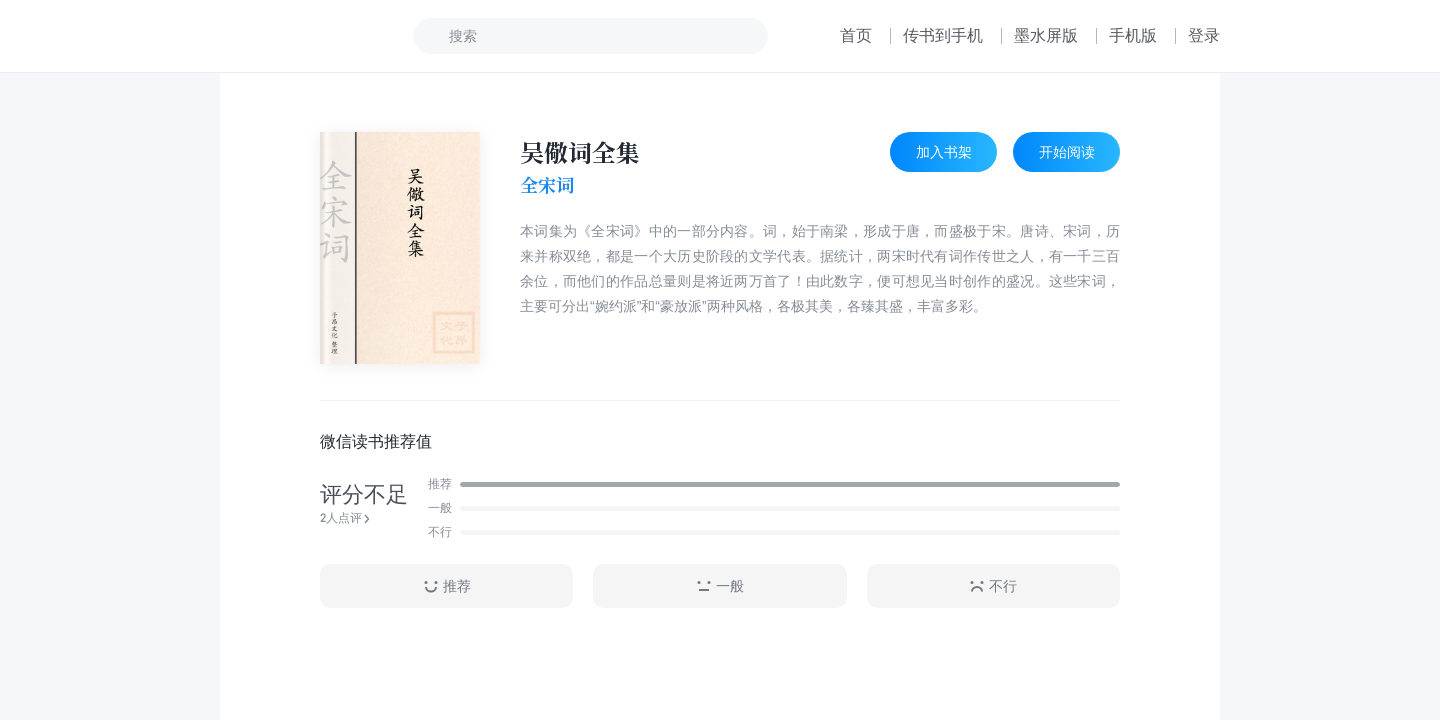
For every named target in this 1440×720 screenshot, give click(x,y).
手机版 (1133, 35)
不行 (993, 586)
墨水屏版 (1046, 35)
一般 (720, 586)
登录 (1204, 35)
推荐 (447, 586)
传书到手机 (943, 35)
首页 (856, 35)
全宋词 (547, 185)
